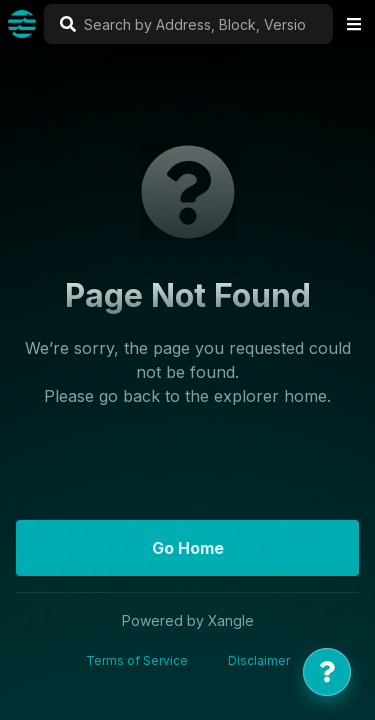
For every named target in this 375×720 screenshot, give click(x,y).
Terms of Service (137, 660)
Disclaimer (259, 660)
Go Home (188, 548)
